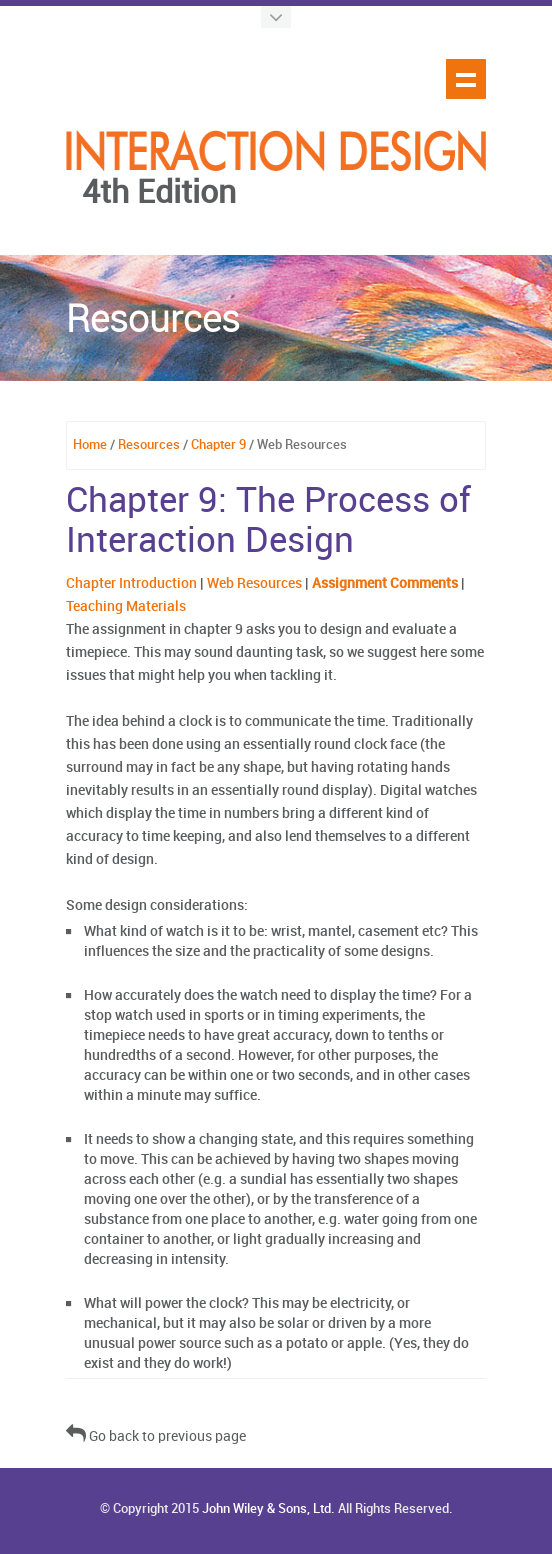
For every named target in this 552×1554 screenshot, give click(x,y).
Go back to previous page (156, 1436)
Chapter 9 (218, 445)
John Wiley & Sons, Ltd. (268, 1509)
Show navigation (466, 79)
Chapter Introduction (131, 583)
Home (90, 445)
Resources (149, 445)
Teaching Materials (126, 606)
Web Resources (254, 583)
